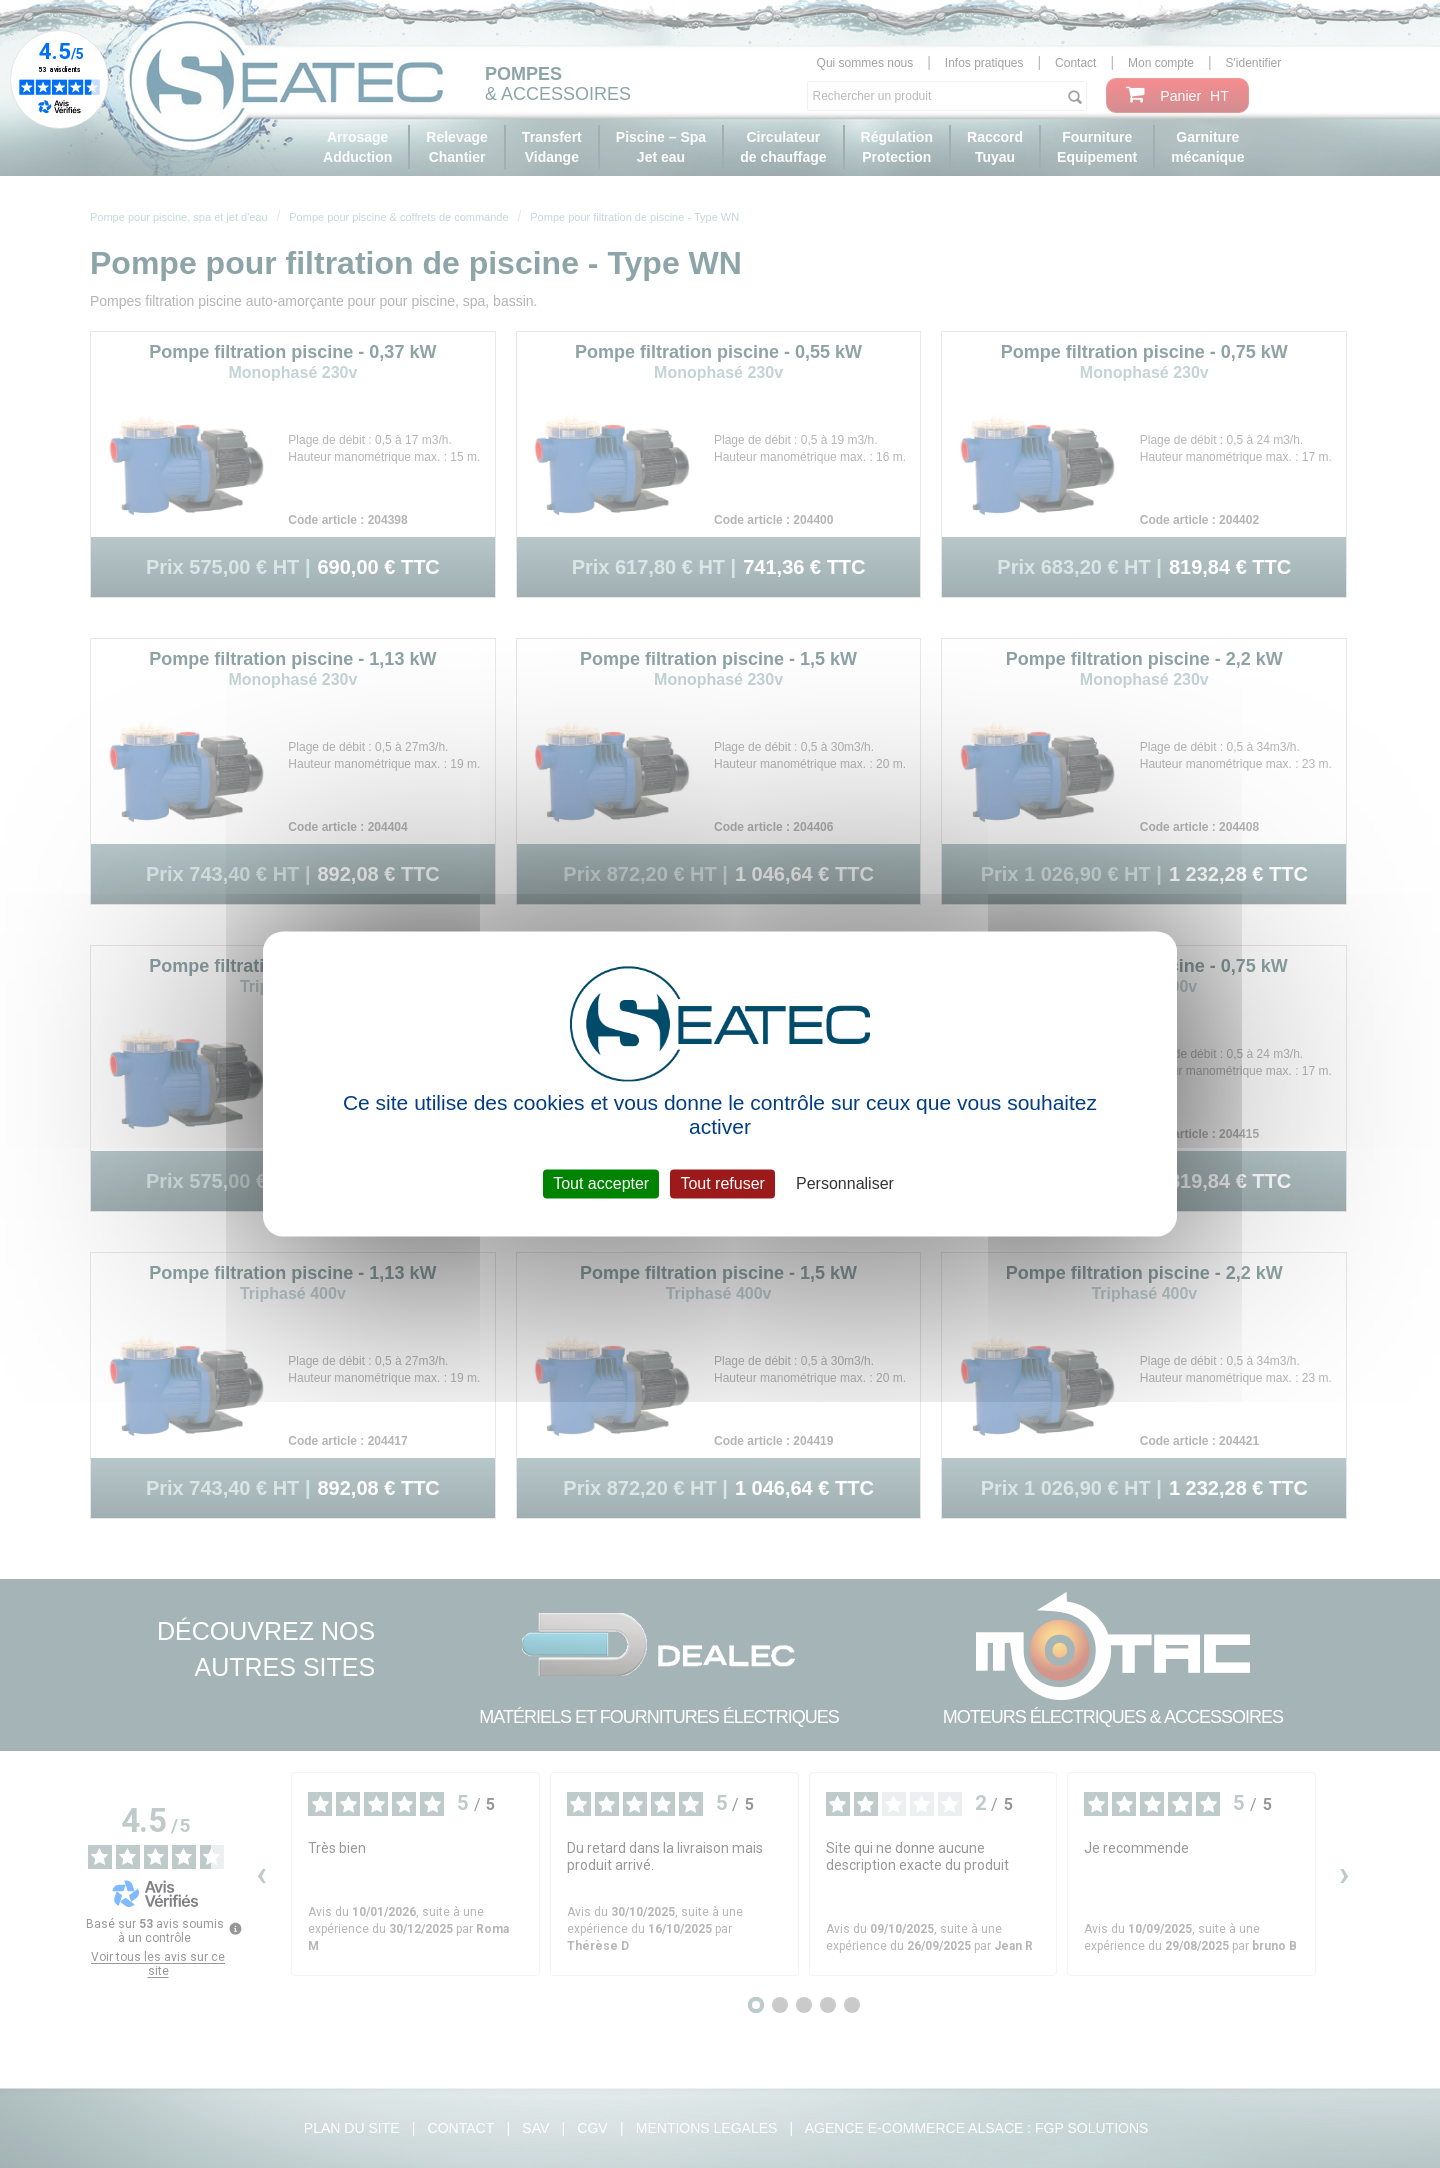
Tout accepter (601, 1183)
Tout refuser (722, 1183)
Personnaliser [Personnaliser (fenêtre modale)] (845, 1183)
